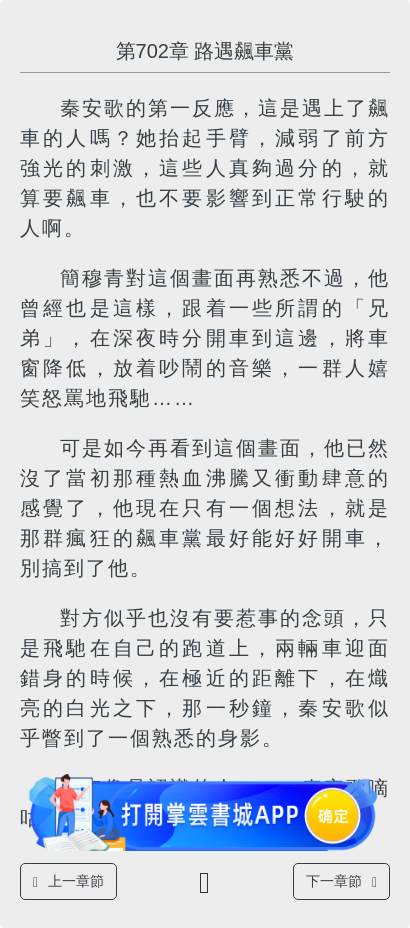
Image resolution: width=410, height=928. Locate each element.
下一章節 (341, 881)
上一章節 (68, 881)
